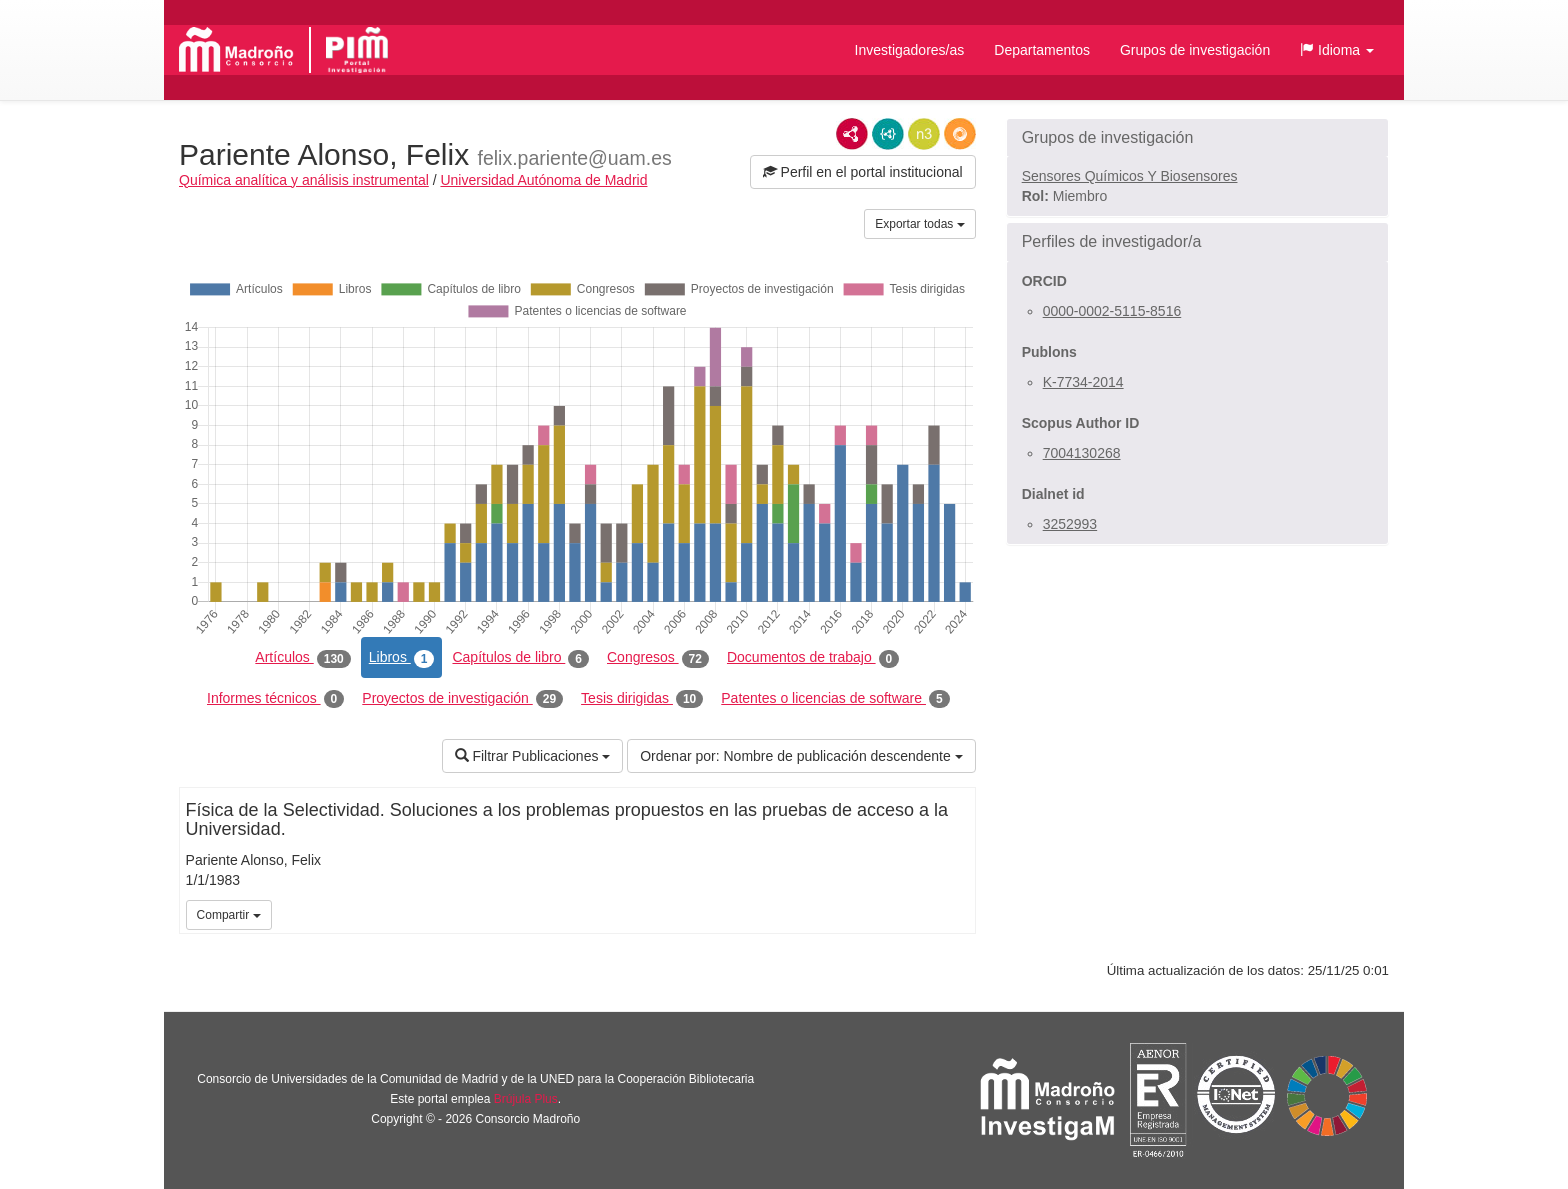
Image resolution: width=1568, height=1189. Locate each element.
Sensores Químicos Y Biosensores (1130, 176)
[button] (1337, 50)
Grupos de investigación (1195, 50)
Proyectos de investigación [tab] (462, 699)
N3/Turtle (924, 134)
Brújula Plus (526, 1099)
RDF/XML (852, 134)
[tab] (1197, 138)
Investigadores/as (910, 50)
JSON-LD (888, 134)
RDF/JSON (960, 134)
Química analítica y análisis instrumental (304, 180)
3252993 (1070, 524)
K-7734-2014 (1083, 382)
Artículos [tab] (302, 658)
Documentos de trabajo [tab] (813, 658)
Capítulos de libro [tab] (520, 658)
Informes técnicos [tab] (275, 699)
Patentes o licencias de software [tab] (835, 699)
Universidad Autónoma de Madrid (543, 180)
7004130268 (1082, 453)
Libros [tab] (402, 658)
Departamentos (1042, 50)
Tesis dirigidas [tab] (642, 699)
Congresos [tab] (658, 658)
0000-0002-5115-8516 (1112, 311)
